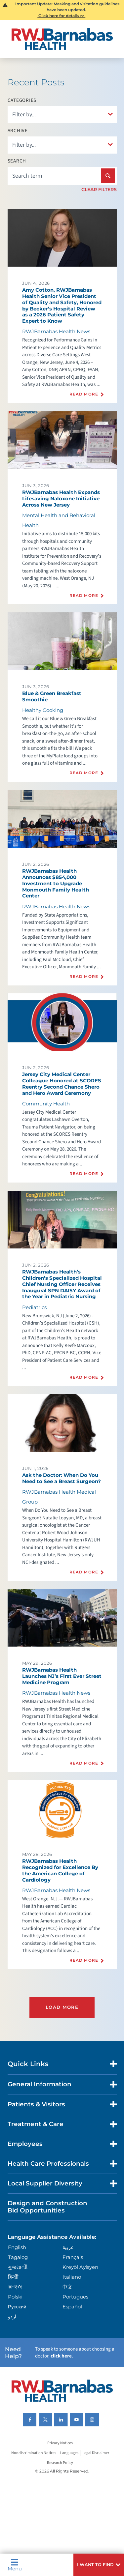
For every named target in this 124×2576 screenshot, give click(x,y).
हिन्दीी (13, 2277)
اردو (12, 2316)
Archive (18, 130)
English (17, 2247)
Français (72, 2257)
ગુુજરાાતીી (17, 2267)
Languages (69, 2453)
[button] (98, 2565)
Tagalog (18, 2257)
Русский (17, 2306)
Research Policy (60, 2463)
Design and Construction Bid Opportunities (47, 2206)
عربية (68, 2247)
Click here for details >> (61, 15)
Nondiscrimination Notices (33, 2453)
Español (72, 2306)
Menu (15, 2565)
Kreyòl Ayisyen (80, 2267)
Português (75, 2297)
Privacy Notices (60, 2443)
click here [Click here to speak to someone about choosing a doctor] (61, 2356)
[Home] (62, 39)
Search (17, 161)
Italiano (71, 2277)
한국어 (15, 2287)
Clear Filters (99, 189)
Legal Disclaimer (95, 2453)
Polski (15, 2297)
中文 (67, 2287)
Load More (62, 2007)
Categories (22, 100)
